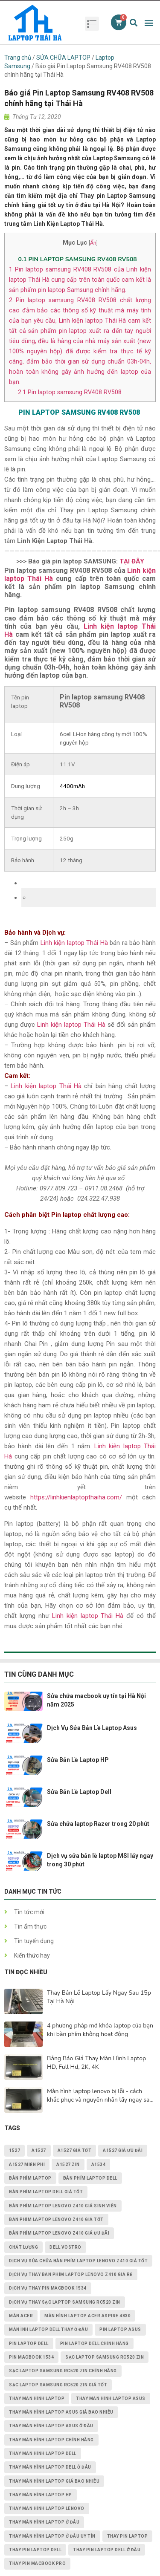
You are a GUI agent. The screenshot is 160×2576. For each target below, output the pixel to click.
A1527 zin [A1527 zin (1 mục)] (68, 2164)
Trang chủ (17, 57)
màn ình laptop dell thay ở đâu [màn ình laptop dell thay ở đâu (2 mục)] (48, 2329)
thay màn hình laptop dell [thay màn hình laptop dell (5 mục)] (42, 2453)
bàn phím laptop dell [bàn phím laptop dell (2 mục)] (90, 2178)
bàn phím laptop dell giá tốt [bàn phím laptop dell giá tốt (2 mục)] (46, 2191)
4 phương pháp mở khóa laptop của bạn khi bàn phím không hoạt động (100, 2030)
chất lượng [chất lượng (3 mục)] (23, 2247)
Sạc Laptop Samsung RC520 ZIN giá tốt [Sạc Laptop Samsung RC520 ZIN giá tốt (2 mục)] (58, 2385)
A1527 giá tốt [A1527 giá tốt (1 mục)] (75, 2150)
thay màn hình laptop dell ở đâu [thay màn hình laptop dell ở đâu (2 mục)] (50, 2467)
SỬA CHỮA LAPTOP (63, 57)
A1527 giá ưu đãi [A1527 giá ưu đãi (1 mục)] (123, 2150)
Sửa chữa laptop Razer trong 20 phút (98, 1823)
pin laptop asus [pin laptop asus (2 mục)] (120, 2329)
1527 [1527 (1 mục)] (14, 2150)
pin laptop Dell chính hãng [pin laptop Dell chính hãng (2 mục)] (94, 2343)
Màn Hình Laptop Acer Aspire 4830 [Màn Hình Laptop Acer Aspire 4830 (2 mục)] (87, 2315)
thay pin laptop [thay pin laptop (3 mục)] (127, 2536)
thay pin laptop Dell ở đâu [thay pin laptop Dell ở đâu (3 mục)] (106, 2549)
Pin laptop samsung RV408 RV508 (70, 392)
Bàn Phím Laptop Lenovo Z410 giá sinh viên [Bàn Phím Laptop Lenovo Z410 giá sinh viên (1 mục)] (63, 2205)
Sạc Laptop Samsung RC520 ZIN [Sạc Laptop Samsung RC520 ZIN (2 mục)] (104, 2357)
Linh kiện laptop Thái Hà (74, 943)
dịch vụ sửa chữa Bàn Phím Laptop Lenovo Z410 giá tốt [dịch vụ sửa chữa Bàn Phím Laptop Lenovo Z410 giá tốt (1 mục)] (78, 2260)
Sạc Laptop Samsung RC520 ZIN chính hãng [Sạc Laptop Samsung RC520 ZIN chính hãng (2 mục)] (63, 2370)
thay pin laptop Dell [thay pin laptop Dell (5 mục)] (35, 2549)
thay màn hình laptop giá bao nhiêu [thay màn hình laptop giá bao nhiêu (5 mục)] (54, 2481)
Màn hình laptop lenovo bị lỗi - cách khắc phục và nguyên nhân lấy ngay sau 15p (100, 2095)
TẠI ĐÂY (131, 561)
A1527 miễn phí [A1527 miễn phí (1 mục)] (27, 2164)
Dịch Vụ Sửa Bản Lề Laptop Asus (92, 1727)
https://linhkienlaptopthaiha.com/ (76, 1497)
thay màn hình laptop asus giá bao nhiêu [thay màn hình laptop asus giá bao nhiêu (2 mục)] (61, 2412)
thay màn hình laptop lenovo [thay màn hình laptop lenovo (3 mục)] (46, 2508)
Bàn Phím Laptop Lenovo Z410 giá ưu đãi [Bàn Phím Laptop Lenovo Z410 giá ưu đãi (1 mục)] (59, 2233)
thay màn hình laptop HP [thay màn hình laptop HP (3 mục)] (40, 2494)
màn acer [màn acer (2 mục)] (21, 2315)
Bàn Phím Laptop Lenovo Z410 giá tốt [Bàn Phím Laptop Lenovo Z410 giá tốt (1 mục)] (56, 2219)
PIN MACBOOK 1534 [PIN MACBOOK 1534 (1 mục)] (31, 2357)
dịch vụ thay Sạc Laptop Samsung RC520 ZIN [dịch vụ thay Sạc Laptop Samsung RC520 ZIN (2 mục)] (64, 2302)
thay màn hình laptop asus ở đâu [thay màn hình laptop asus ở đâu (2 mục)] (51, 2425)
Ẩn (93, 243)
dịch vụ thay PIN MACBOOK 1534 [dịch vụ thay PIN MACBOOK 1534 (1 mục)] (48, 2288)
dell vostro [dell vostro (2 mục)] (65, 2247)
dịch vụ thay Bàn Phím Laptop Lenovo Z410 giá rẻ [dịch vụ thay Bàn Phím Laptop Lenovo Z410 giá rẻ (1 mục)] (71, 2274)
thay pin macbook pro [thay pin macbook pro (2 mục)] (37, 2563)
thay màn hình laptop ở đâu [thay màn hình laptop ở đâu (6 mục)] (44, 2522)
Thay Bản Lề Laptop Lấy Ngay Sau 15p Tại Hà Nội (99, 1997)
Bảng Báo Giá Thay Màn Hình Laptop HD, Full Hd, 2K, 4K (96, 2062)
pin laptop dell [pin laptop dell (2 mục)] (29, 2343)
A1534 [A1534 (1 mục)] (98, 2164)
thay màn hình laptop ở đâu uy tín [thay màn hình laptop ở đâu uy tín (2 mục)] (52, 2536)
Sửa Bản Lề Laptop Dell (79, 1791)
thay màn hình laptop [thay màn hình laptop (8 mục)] (36, 2398)
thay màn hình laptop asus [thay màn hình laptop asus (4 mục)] (110, 2398)
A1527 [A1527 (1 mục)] (39, 2150)
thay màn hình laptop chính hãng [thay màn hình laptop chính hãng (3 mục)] (51, 2439)
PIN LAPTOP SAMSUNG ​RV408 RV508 (78, 259)
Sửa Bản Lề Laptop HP (78, 1759)
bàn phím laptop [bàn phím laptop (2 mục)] (30, 2178)
